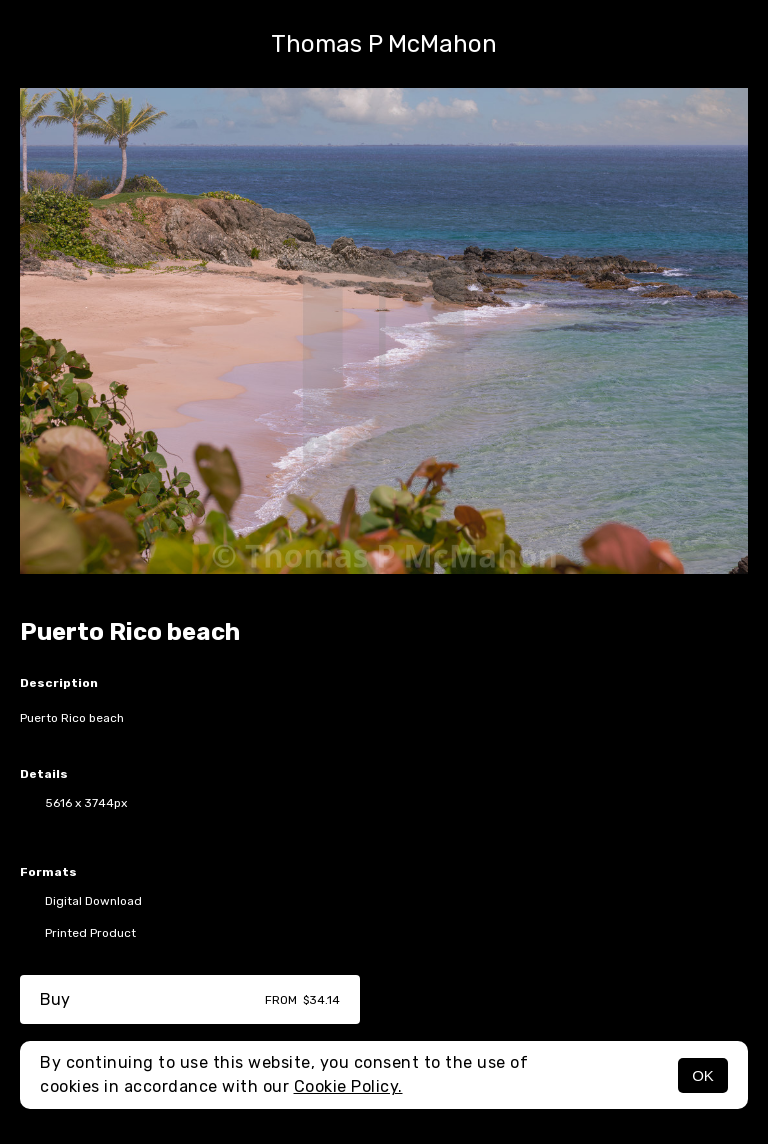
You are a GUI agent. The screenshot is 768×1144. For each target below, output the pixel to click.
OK (703, 1075)
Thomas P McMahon (384, 44)
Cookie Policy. (348, 1086)
